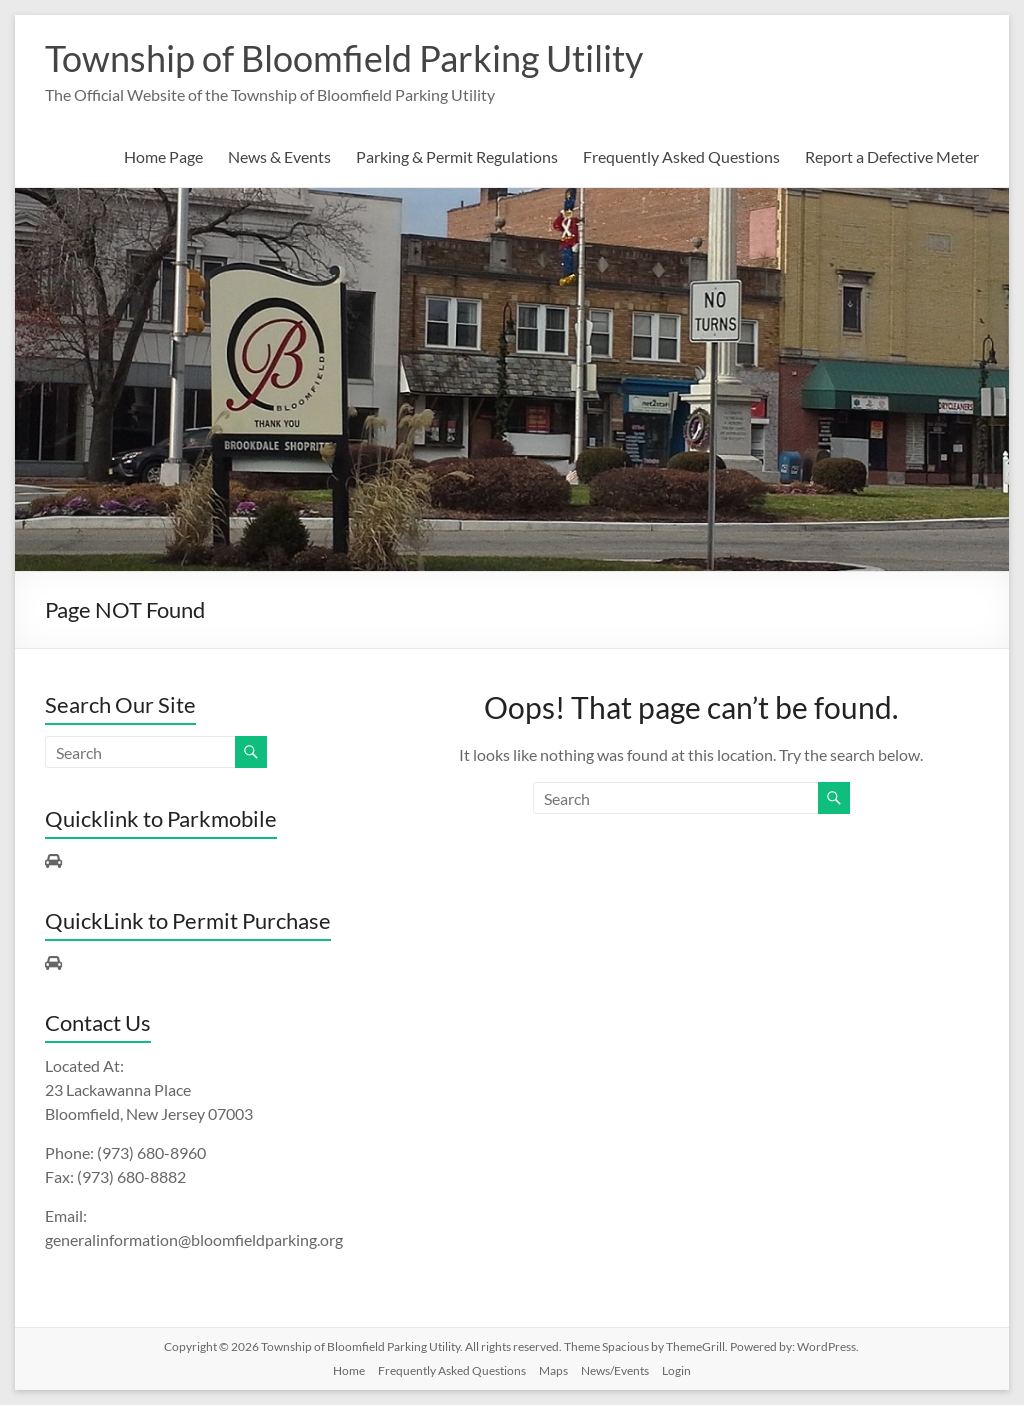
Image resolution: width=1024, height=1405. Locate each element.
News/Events (615, 1370)
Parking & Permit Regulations (457, 156)
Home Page (163, 156)
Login (676, 1370)
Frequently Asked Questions (681, 156)
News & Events (279, 156)
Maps (553, 1370)
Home (349, 1370)
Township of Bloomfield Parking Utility (344, 58)
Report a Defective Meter (892, 156)
